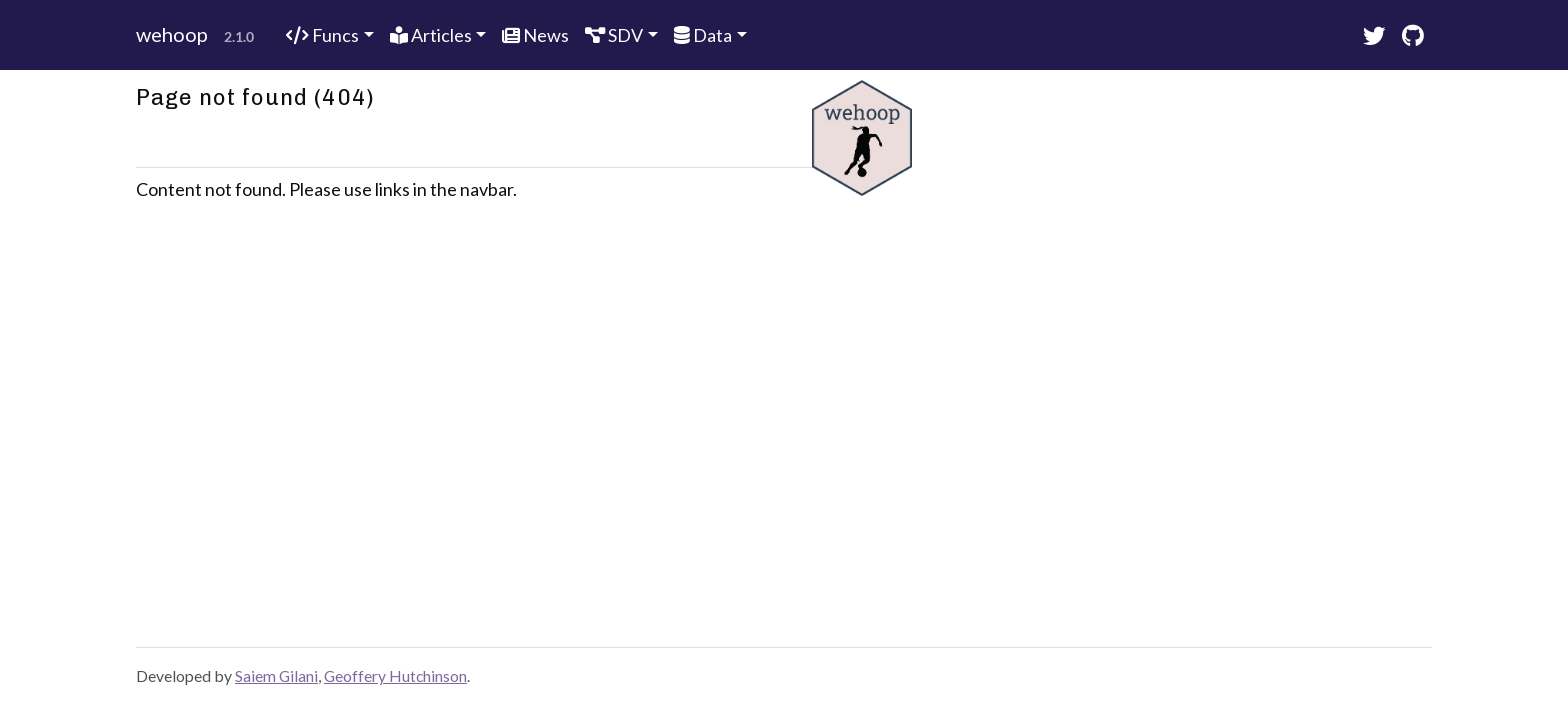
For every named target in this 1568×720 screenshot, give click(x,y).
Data (703, 35)
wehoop (172, 34)
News (535, 35)
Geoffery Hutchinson (395, 675)
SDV (614, 35)
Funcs (322, 35)
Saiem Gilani (276, 675)
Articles (431, 35)
